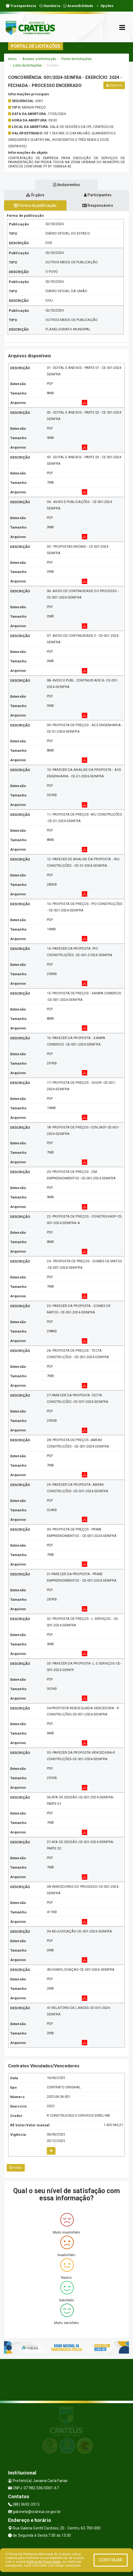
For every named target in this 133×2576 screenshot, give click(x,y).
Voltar (15, 2168)
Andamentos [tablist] (66, 185)
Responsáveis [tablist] (97, 205)
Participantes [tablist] (97, 195)
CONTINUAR (110, 2560)
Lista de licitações (27, 65)
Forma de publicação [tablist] (35, 205)
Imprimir (114, 85)
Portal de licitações (76, 59)
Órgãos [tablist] (35, 195)
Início (12, 59)
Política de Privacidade (43, 2562)
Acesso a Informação (39, 59)
